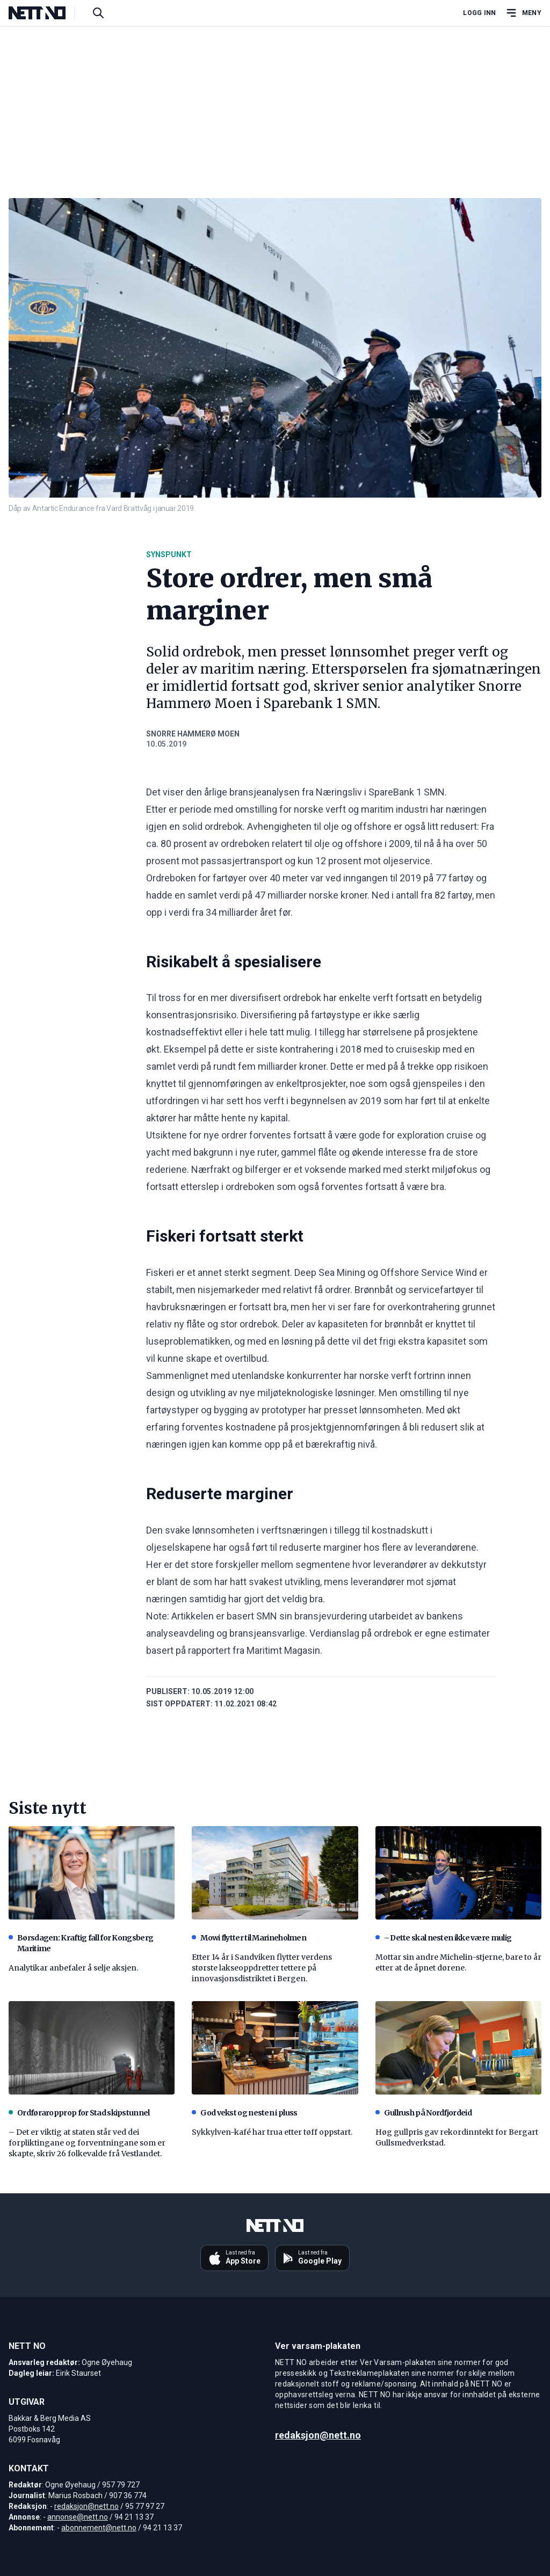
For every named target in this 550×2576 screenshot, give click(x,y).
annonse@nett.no (77, 2517)
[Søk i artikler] (98, 12)
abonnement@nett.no (98, 2527)
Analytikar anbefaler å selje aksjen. (73, 1968)
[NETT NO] (46, 12)
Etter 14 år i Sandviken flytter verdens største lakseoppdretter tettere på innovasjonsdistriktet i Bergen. (262, 1967)
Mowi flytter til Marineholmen (249, 1938)
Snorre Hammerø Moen (193, 733)
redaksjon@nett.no (86, 2506)
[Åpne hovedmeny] (523, 12)
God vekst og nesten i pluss (244, 2113)
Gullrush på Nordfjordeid (423, 2113)
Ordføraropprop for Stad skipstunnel (79, 2113)
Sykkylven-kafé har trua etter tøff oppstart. (272, 2132)
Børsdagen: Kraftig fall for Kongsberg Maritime (81, 1943)
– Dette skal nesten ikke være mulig (443, 1938)
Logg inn (479, 13)
